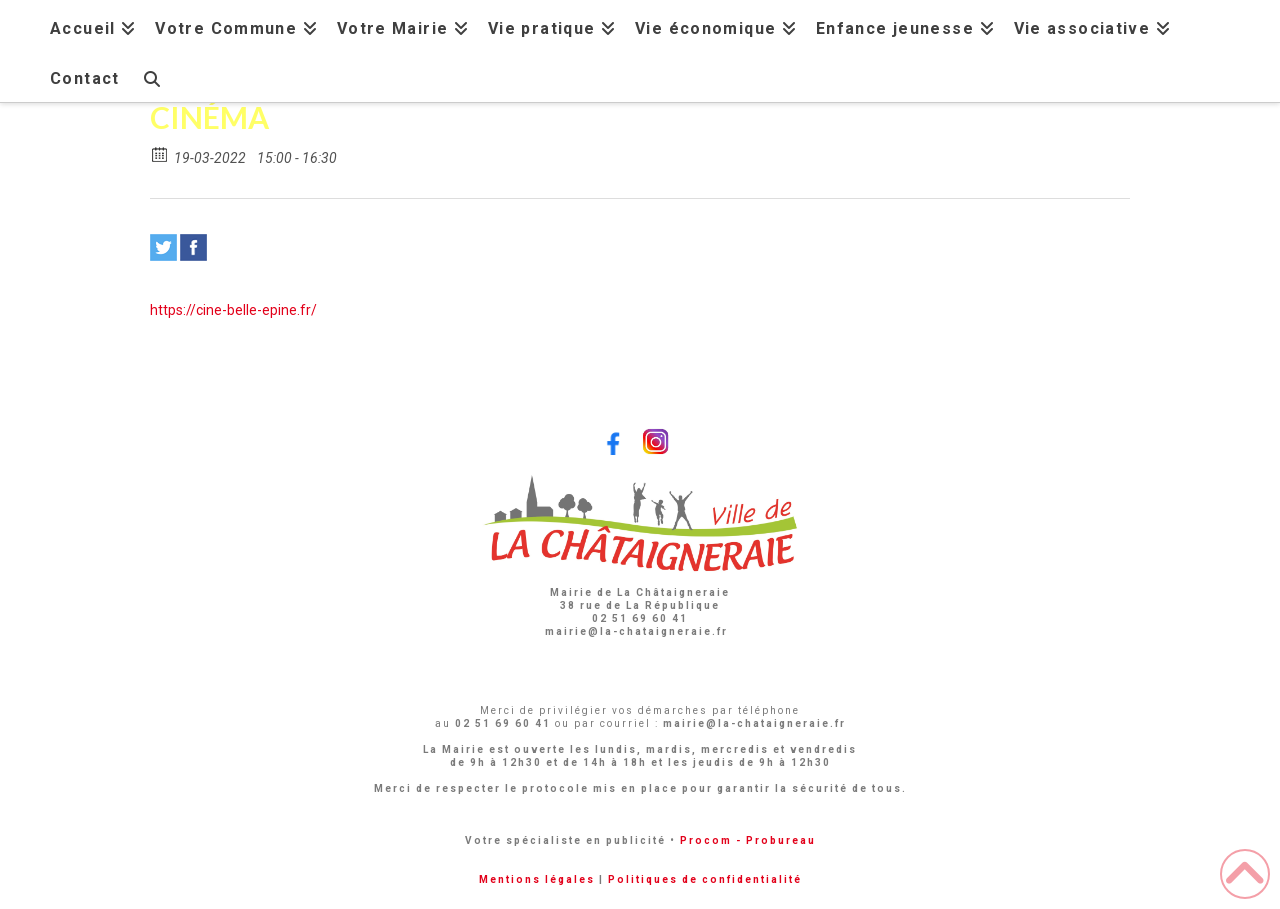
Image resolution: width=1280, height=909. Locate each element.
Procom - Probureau (748, 840)
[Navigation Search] (151, 76)
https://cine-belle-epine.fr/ (233, 310)
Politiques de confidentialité (705, 879)
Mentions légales (537, 879)
